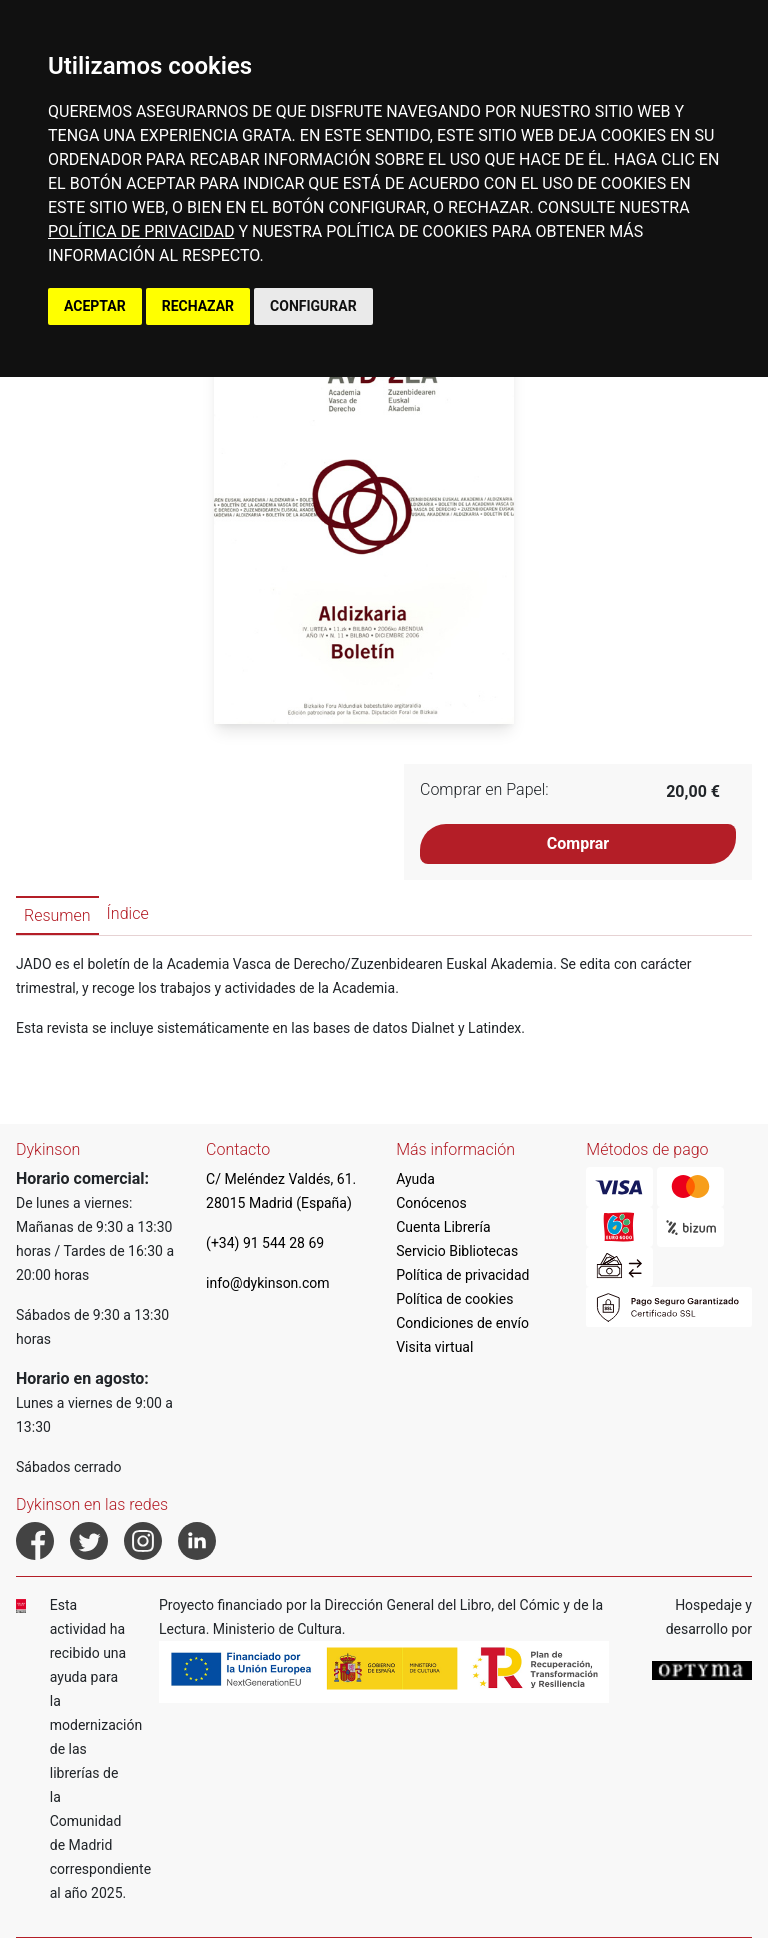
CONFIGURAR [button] (313, 306)
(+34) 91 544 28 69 (265, 1243)
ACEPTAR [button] (95, 306)
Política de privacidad (462, 1275)
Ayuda (415, 1179)
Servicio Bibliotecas (457, 1251)
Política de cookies (454, 1299)
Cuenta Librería (443, 1227)
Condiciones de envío (462, 1323)
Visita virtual (434, 1347)
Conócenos (431, 1203)
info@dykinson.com (268, 1283)
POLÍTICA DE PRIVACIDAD (141, 231)
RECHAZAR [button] (198, 306)
